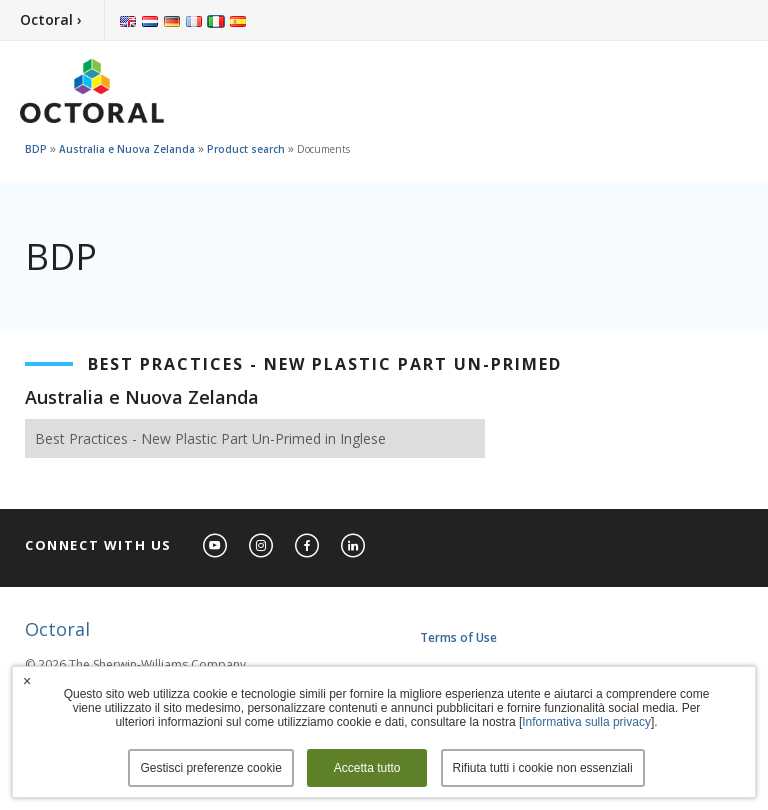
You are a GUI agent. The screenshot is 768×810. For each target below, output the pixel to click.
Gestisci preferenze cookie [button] (210, 768)
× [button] (27, 681)
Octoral (57, 629)
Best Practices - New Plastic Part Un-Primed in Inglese (210, 438)
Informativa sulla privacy (586, 722)
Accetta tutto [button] (367, 768)
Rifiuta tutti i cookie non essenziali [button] (543, 768)
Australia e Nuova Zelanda (127, 149)
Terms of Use (458, 637)
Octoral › (51, 19)
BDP (36, 149)
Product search (246, 149)
